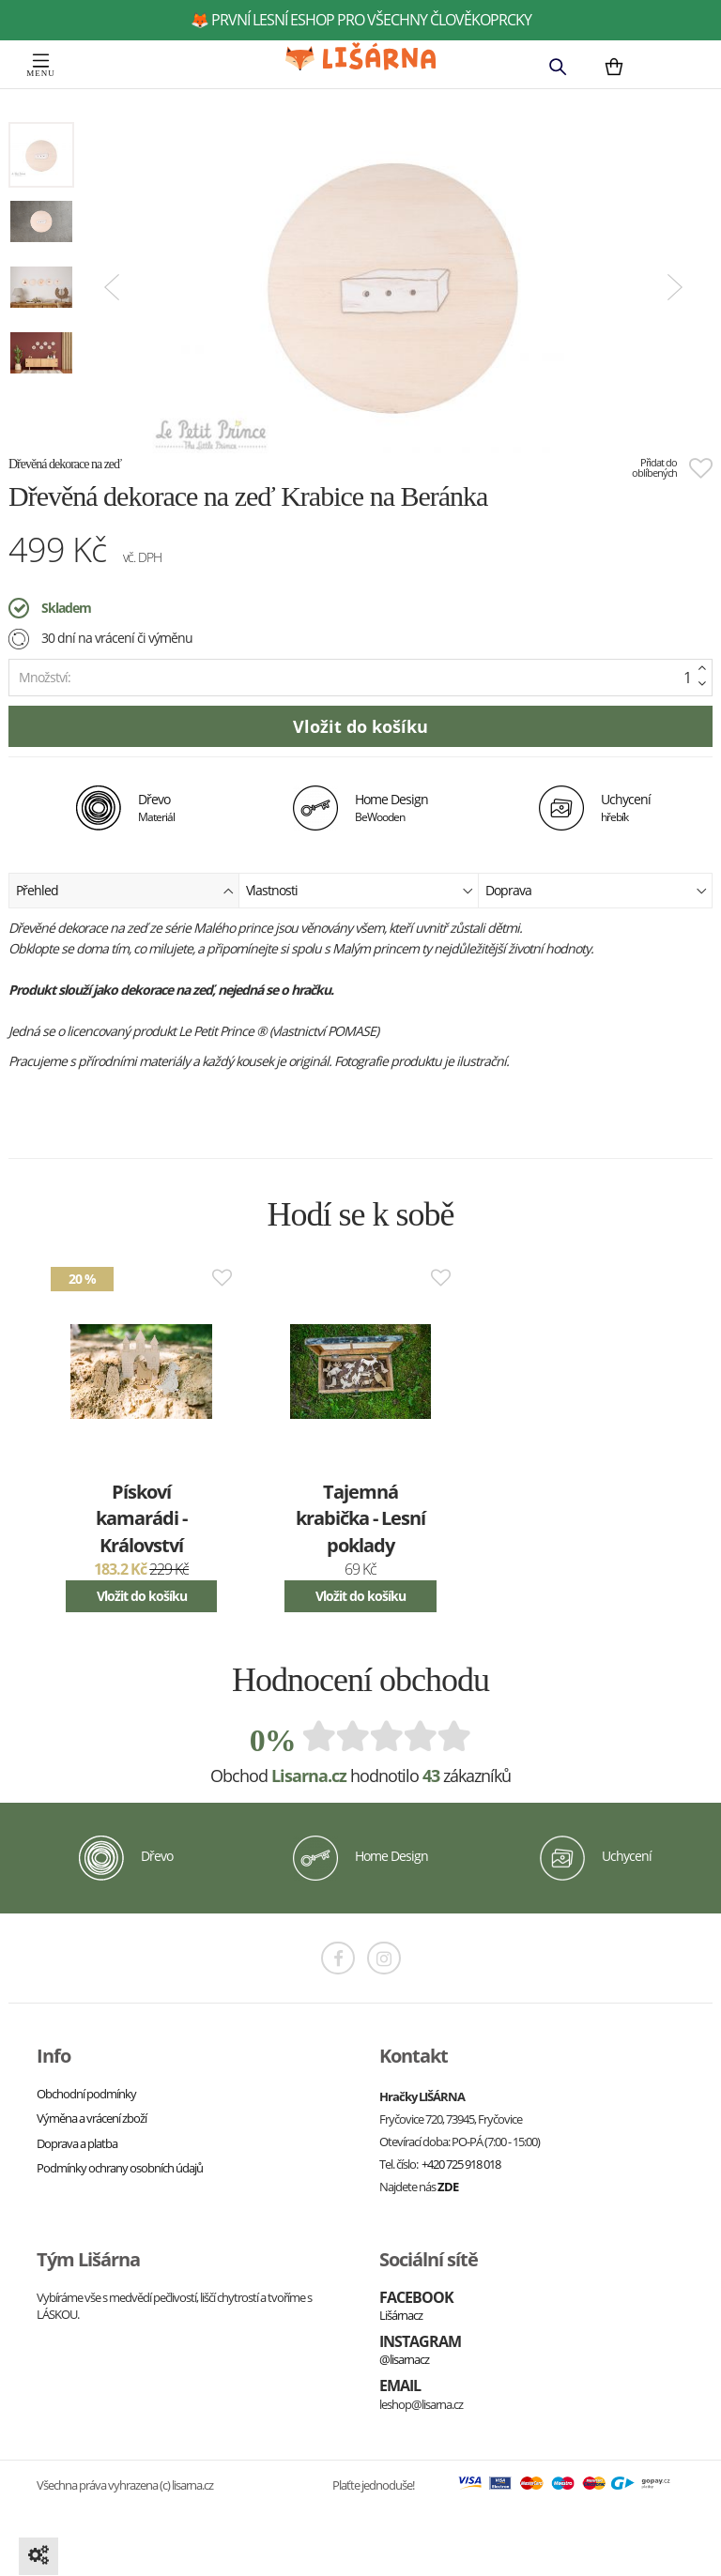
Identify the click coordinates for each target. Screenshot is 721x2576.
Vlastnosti (359, 889)
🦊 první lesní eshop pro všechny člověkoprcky (361, 19)
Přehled (125, 889)
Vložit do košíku (142, 1596)
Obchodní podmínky (86, 2093)
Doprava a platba (77, 2143)
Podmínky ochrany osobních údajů (120, 2167)
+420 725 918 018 (461, 2164)
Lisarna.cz (308, 1775)
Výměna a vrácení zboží (91, 2118)
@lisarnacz (404, 2359)
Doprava (596, 889)
